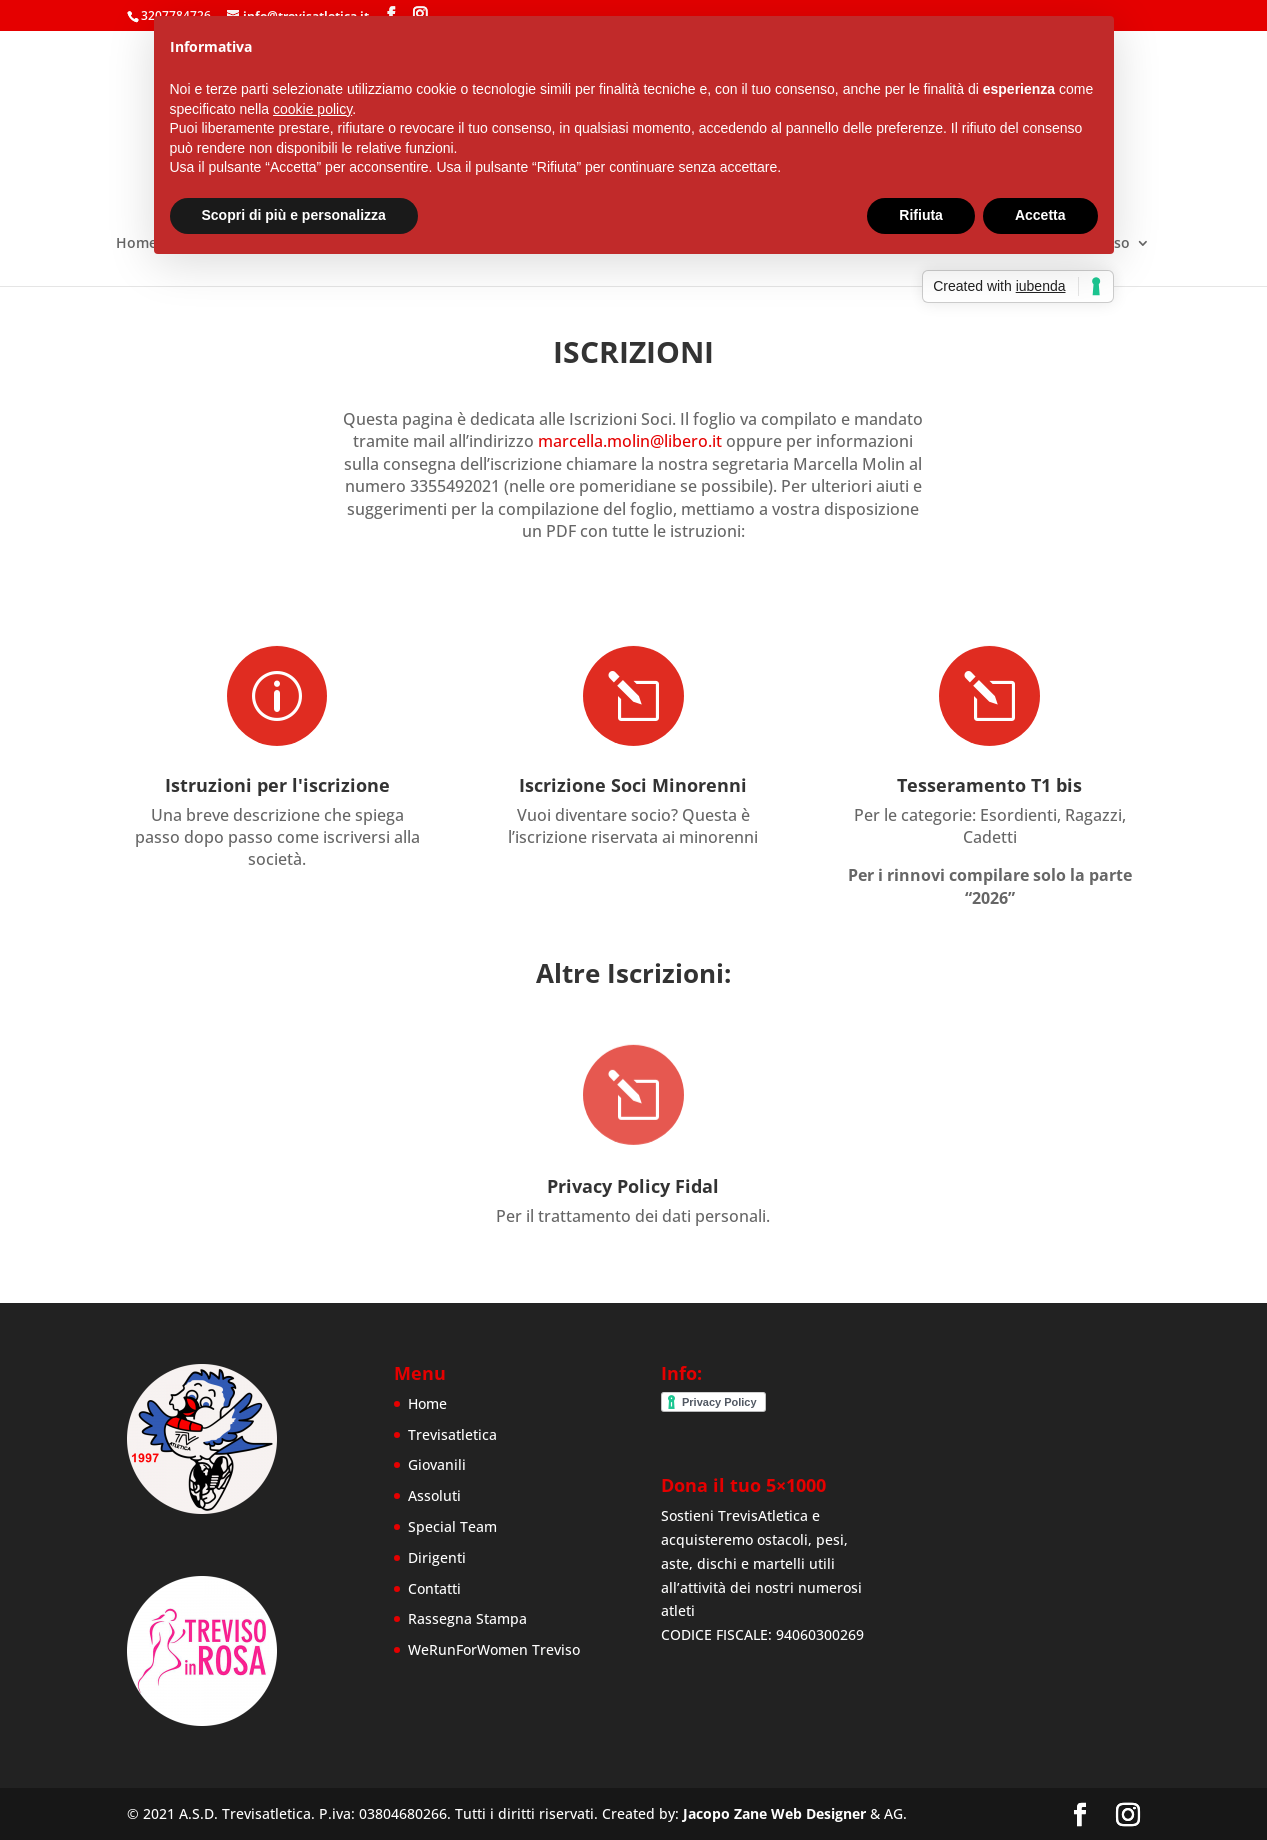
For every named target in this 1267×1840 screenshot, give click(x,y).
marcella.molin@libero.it (630, 441)
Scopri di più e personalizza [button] (294, 215)
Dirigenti (437, 1557)
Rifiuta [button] (921, 215)
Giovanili (437, 1464)
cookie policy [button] (312, 109)
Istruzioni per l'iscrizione (276, 781)
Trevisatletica (452, 1434)
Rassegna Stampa (467, 1618)
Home (136, 244)
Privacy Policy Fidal (633, 1166)
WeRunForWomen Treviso (494, 1649)
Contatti (434, 1588)
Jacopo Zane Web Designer (774, 1813)
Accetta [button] (1040, 215)
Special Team (452, 1526)
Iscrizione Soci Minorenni (633, 779)
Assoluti (434, 1495)
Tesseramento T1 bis (989, 783)
